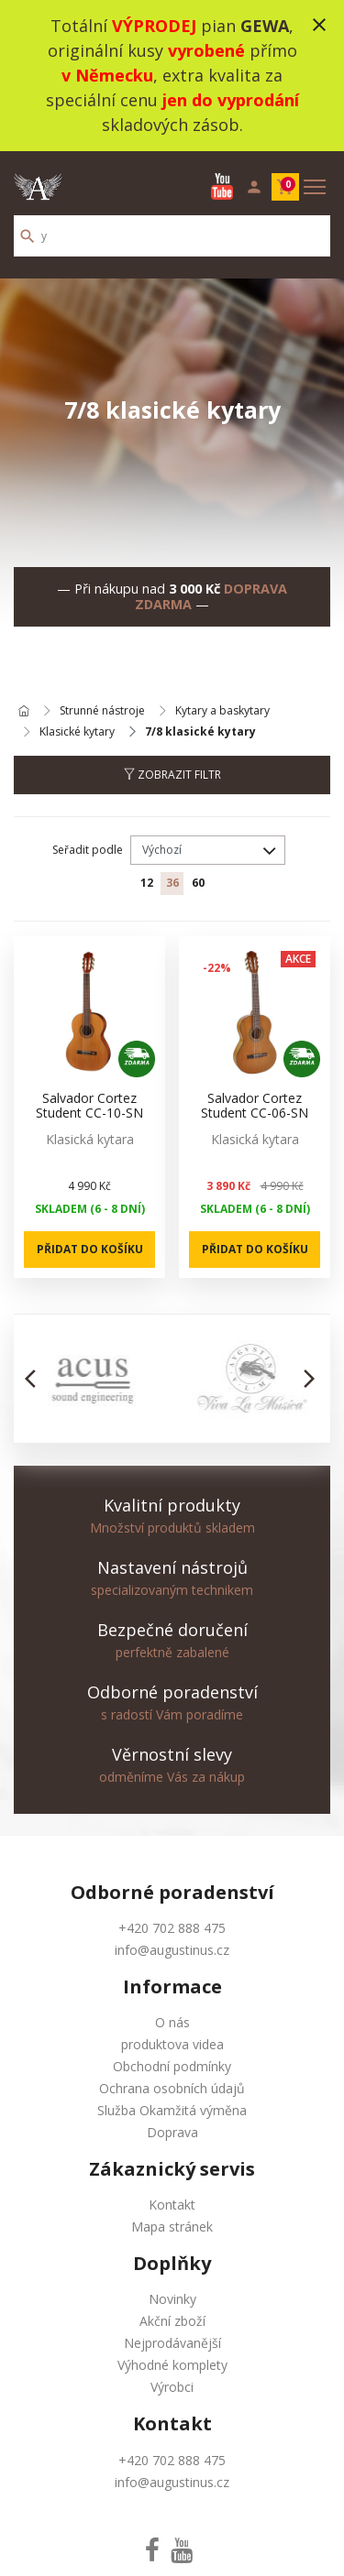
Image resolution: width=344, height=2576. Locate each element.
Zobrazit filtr (172, 774)
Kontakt (172, 2204)
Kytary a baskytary (222, 711)
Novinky (172, 2299)
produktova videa (172, 2044)
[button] (35, 1379)
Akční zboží (172, 2321)
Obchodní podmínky (172, 2066)
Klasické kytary (77, 731)
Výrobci (172, 2387)
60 (198, 882)
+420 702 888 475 (172, 1928)
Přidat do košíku (90, 1249)
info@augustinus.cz (172, 1950)
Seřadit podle (87, 849)
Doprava (172, 2132)
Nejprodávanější (172, 2343)
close (319, 25)
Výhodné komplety (172, 2365)
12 (146, 882)
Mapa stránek (172, 2226)
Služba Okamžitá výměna (172, 2110)
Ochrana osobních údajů (172, 2088)
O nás (172, 2022)
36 (172, 882)
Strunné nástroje (102, 711)
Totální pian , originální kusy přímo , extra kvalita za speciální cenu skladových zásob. (172, 75)
